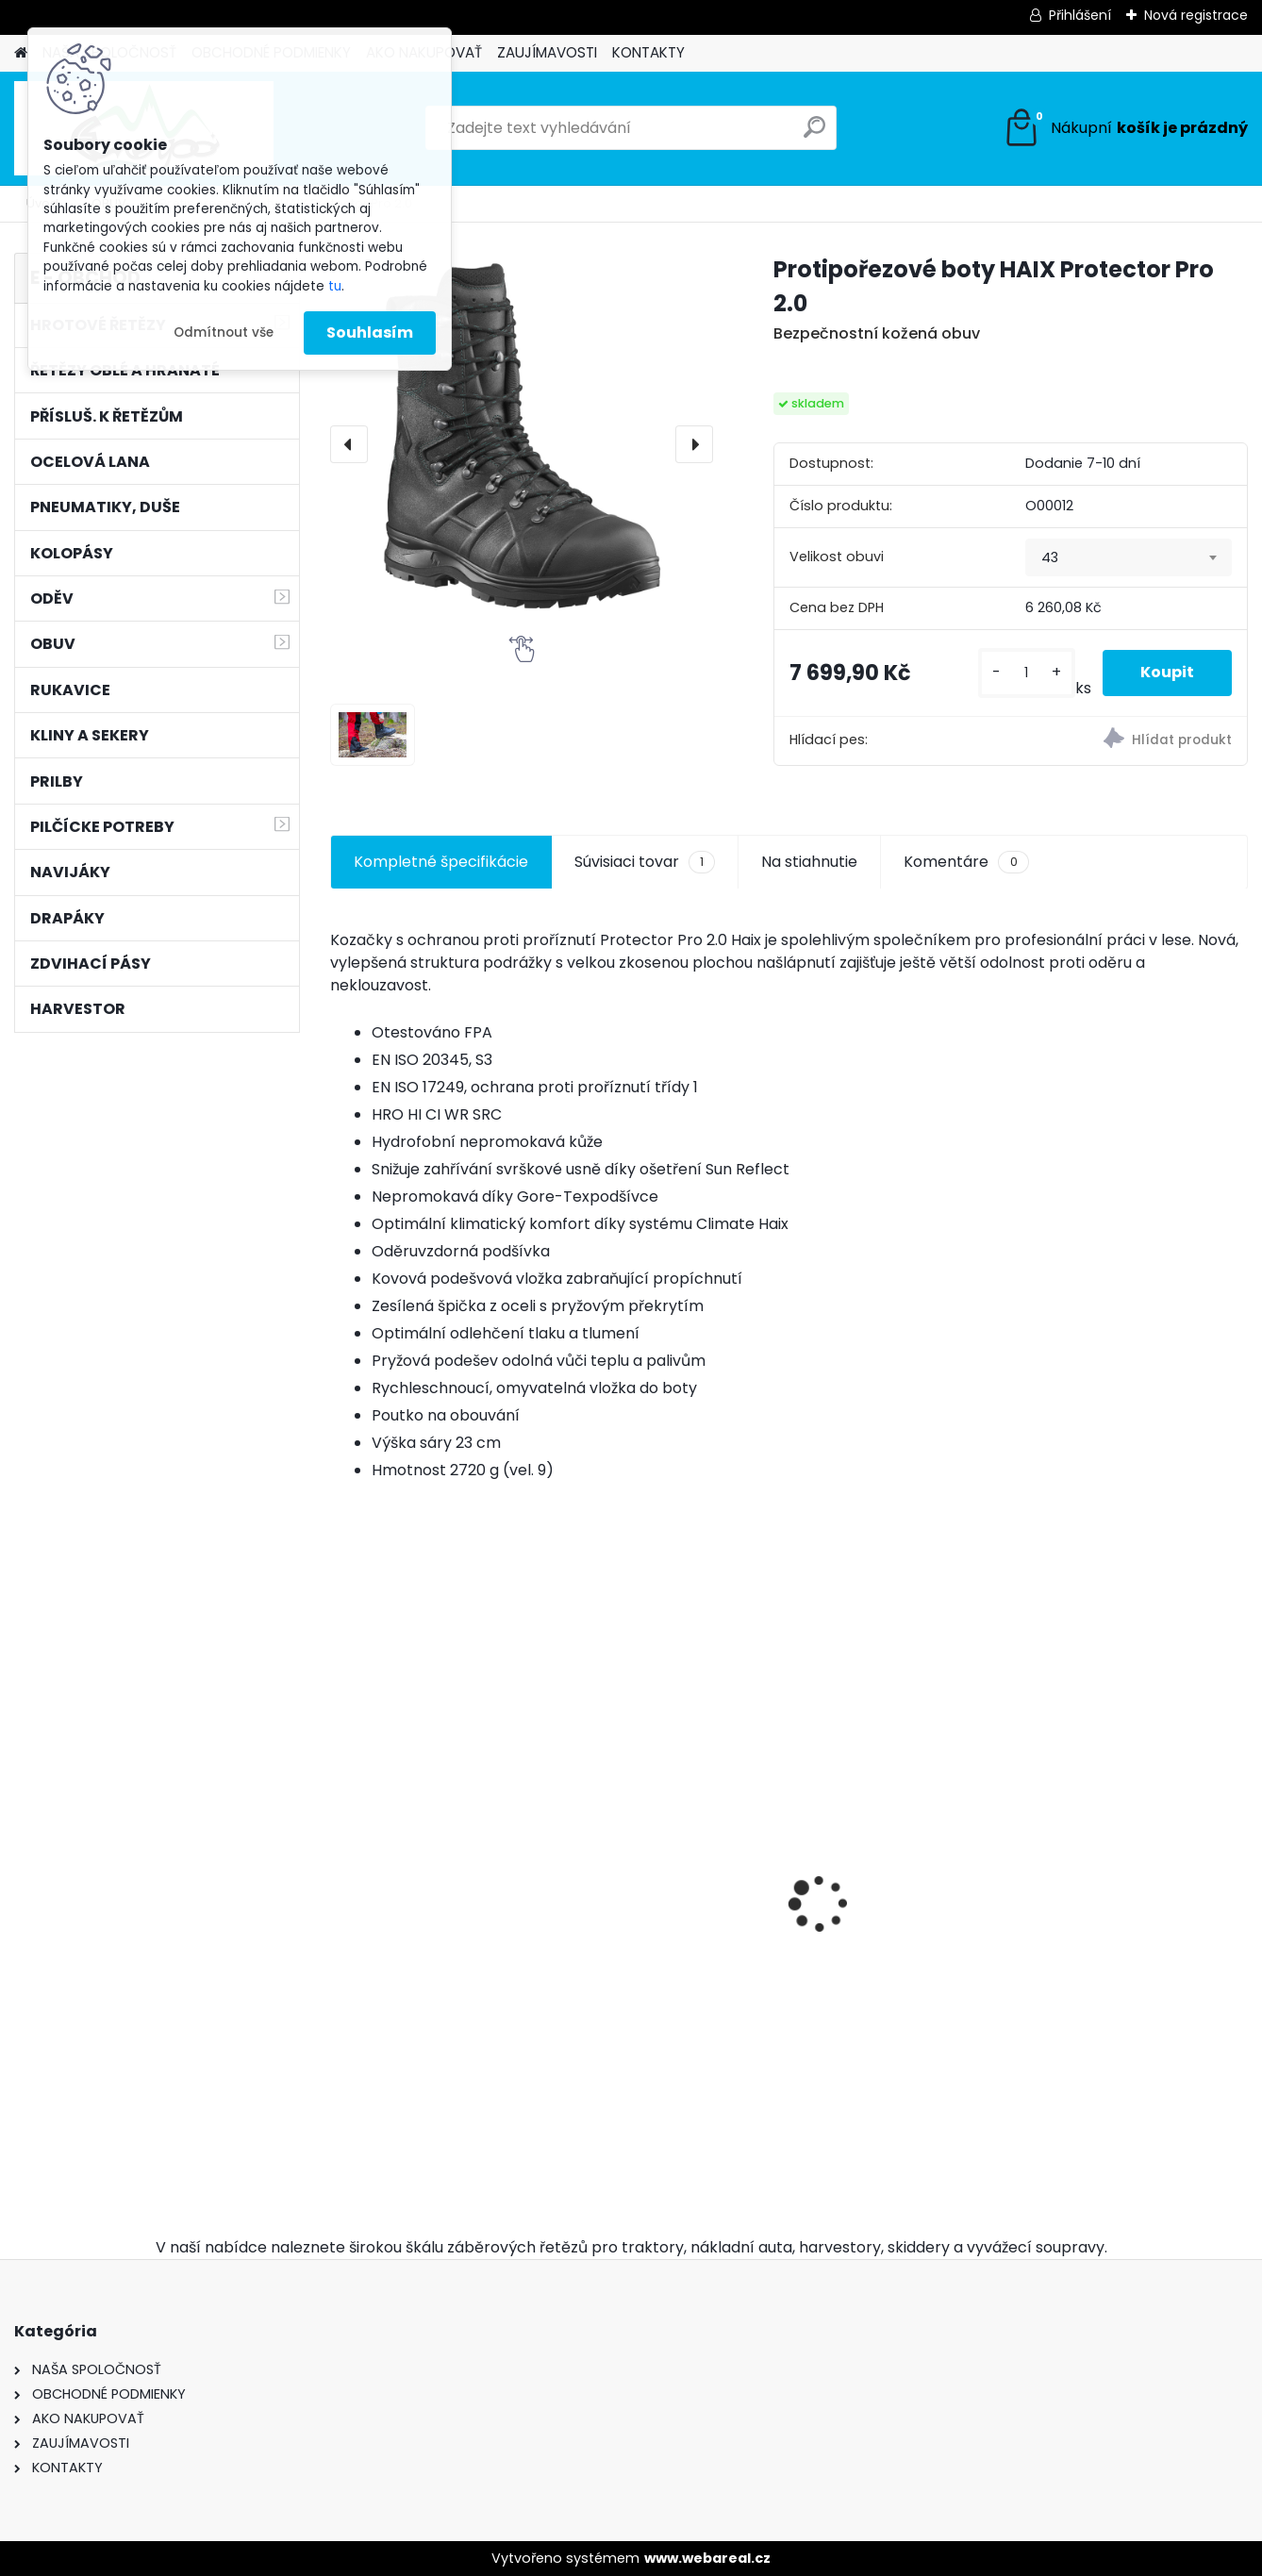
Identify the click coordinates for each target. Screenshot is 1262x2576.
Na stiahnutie (809, 862)
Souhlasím (369, 332)
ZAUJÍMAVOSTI (547, 52)
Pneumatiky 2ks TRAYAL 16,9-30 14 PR (662, 1927)
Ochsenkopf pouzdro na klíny (898, 1997)
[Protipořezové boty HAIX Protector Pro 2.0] (521, 444)
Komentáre (966, 862)
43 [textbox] (1049, 557)
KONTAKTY (648, 52)
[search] (814, 134)
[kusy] (1026, 673)
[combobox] (1128, 557)
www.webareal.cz (707, 2558)
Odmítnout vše (224, 332)
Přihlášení (1080, 15)
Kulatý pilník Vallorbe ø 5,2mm (1126, 1997)
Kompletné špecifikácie (441, 862)
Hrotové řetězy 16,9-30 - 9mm (430, 1875)
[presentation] (349, 444)
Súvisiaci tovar (644, 862)
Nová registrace (1196, 15)
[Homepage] (20, 53)
